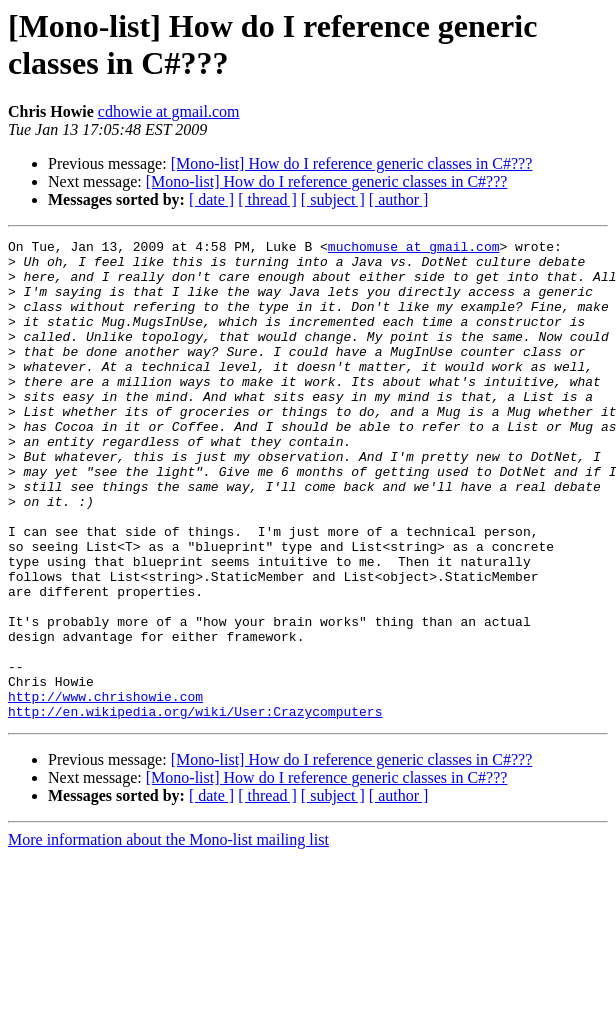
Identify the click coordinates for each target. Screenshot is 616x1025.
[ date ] (211, 199)
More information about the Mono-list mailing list (168, 935)
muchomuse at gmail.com (414, 249)
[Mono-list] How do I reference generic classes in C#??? (352, 163)
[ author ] (399, 199)
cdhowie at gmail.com (169, 111)
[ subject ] (333, 199)
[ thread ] (267, 199)
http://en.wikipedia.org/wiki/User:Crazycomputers (195, 807)
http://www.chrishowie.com (105, 789)
